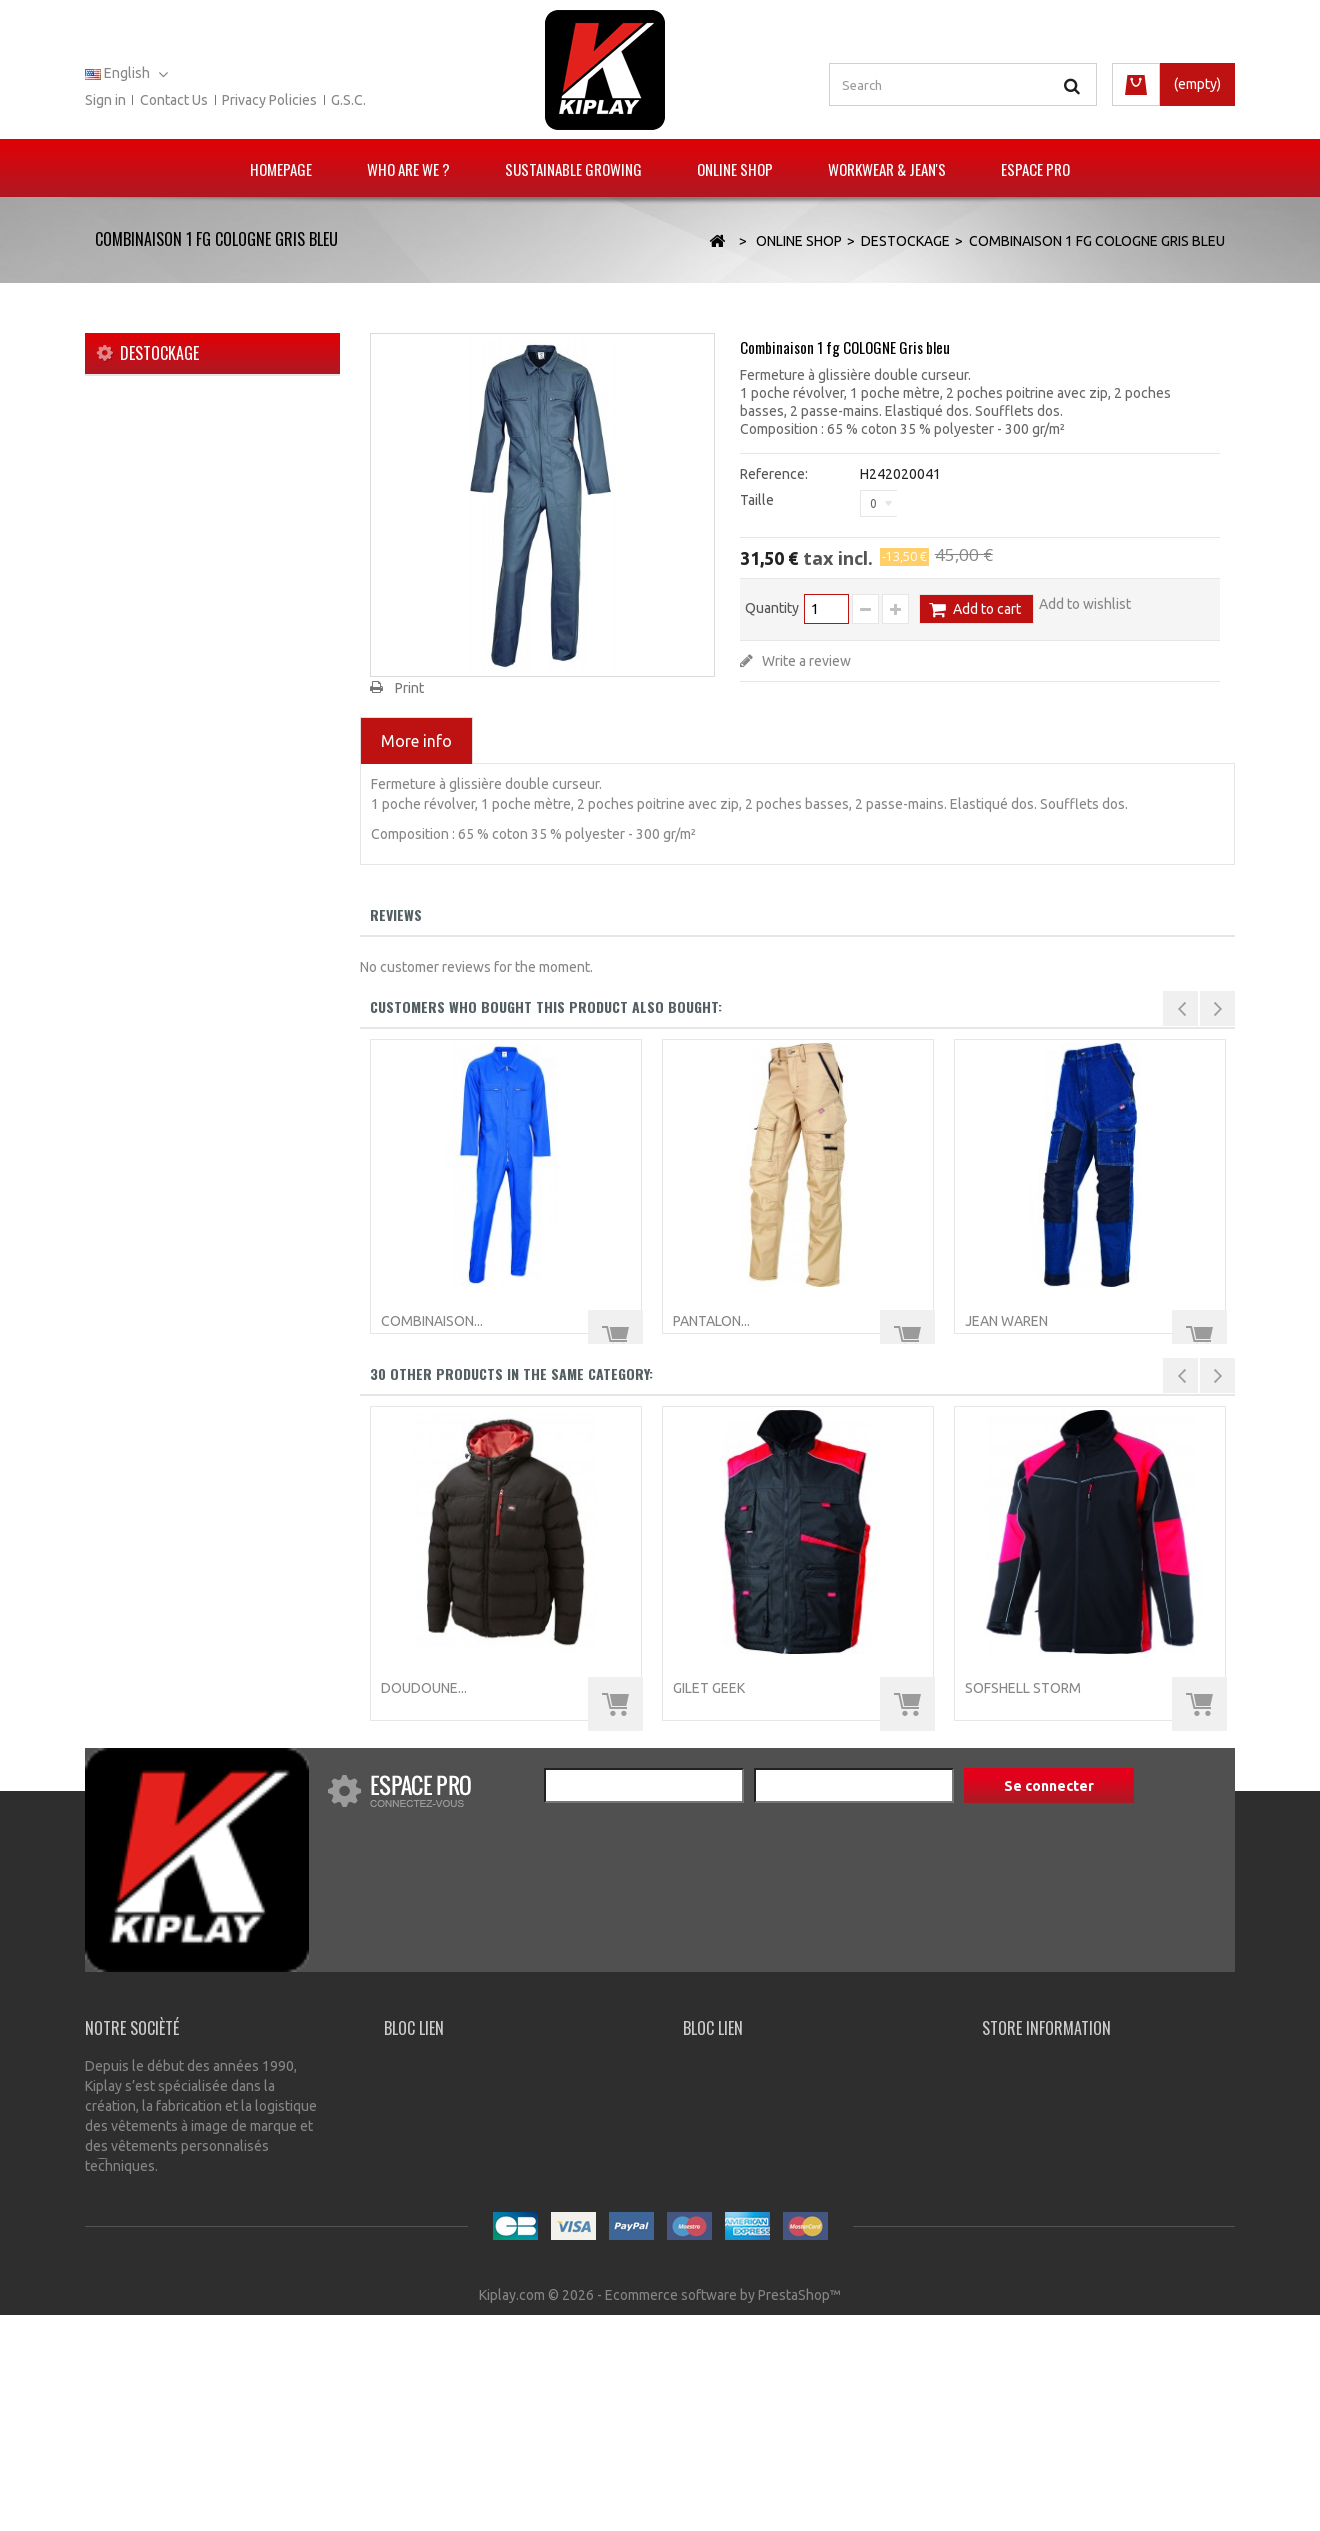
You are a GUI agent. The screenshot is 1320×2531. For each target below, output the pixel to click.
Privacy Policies (431, 2112)
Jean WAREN (1006, 1321)
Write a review (805, 661)
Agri (123, 612)
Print (409, 688)
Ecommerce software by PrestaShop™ (723, 2511)
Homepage (281, 169)
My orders (714, 2089)
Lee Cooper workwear (179, 674)
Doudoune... (424, 1688)
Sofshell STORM (1023, 1688)
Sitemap (888, 2481)
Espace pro (1035, 169)
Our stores (445, 2481)
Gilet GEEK (709, 1688)
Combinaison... (432, 1321)
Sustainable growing (573, 169)
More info (416, 741)
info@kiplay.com (1053, 2369)
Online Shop (735, 169)
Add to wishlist (1085, 604)
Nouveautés (148, 426)
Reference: (774, 474)
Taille (758, 500)
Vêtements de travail (175, 550)
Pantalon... (711, 1321)
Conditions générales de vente (677, 2481)
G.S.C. (348, 100)
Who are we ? (408, 169)
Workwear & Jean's (887, 169)
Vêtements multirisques (185, 488)
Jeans (129, 581)
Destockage (148, 789)
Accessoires (149, 758)
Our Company (426, 2066)
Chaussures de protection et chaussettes (199, 716)
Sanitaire (138, 643)
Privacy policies (269, 100)
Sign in (105, 100)
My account (719, 2066)
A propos (818, 2481)
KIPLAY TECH (151, 519)
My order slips (727, 2135)
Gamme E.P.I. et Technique (191, 457)
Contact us (174, 100)
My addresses (726, 2112)
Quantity (772, 608)
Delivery (410, 2089)
